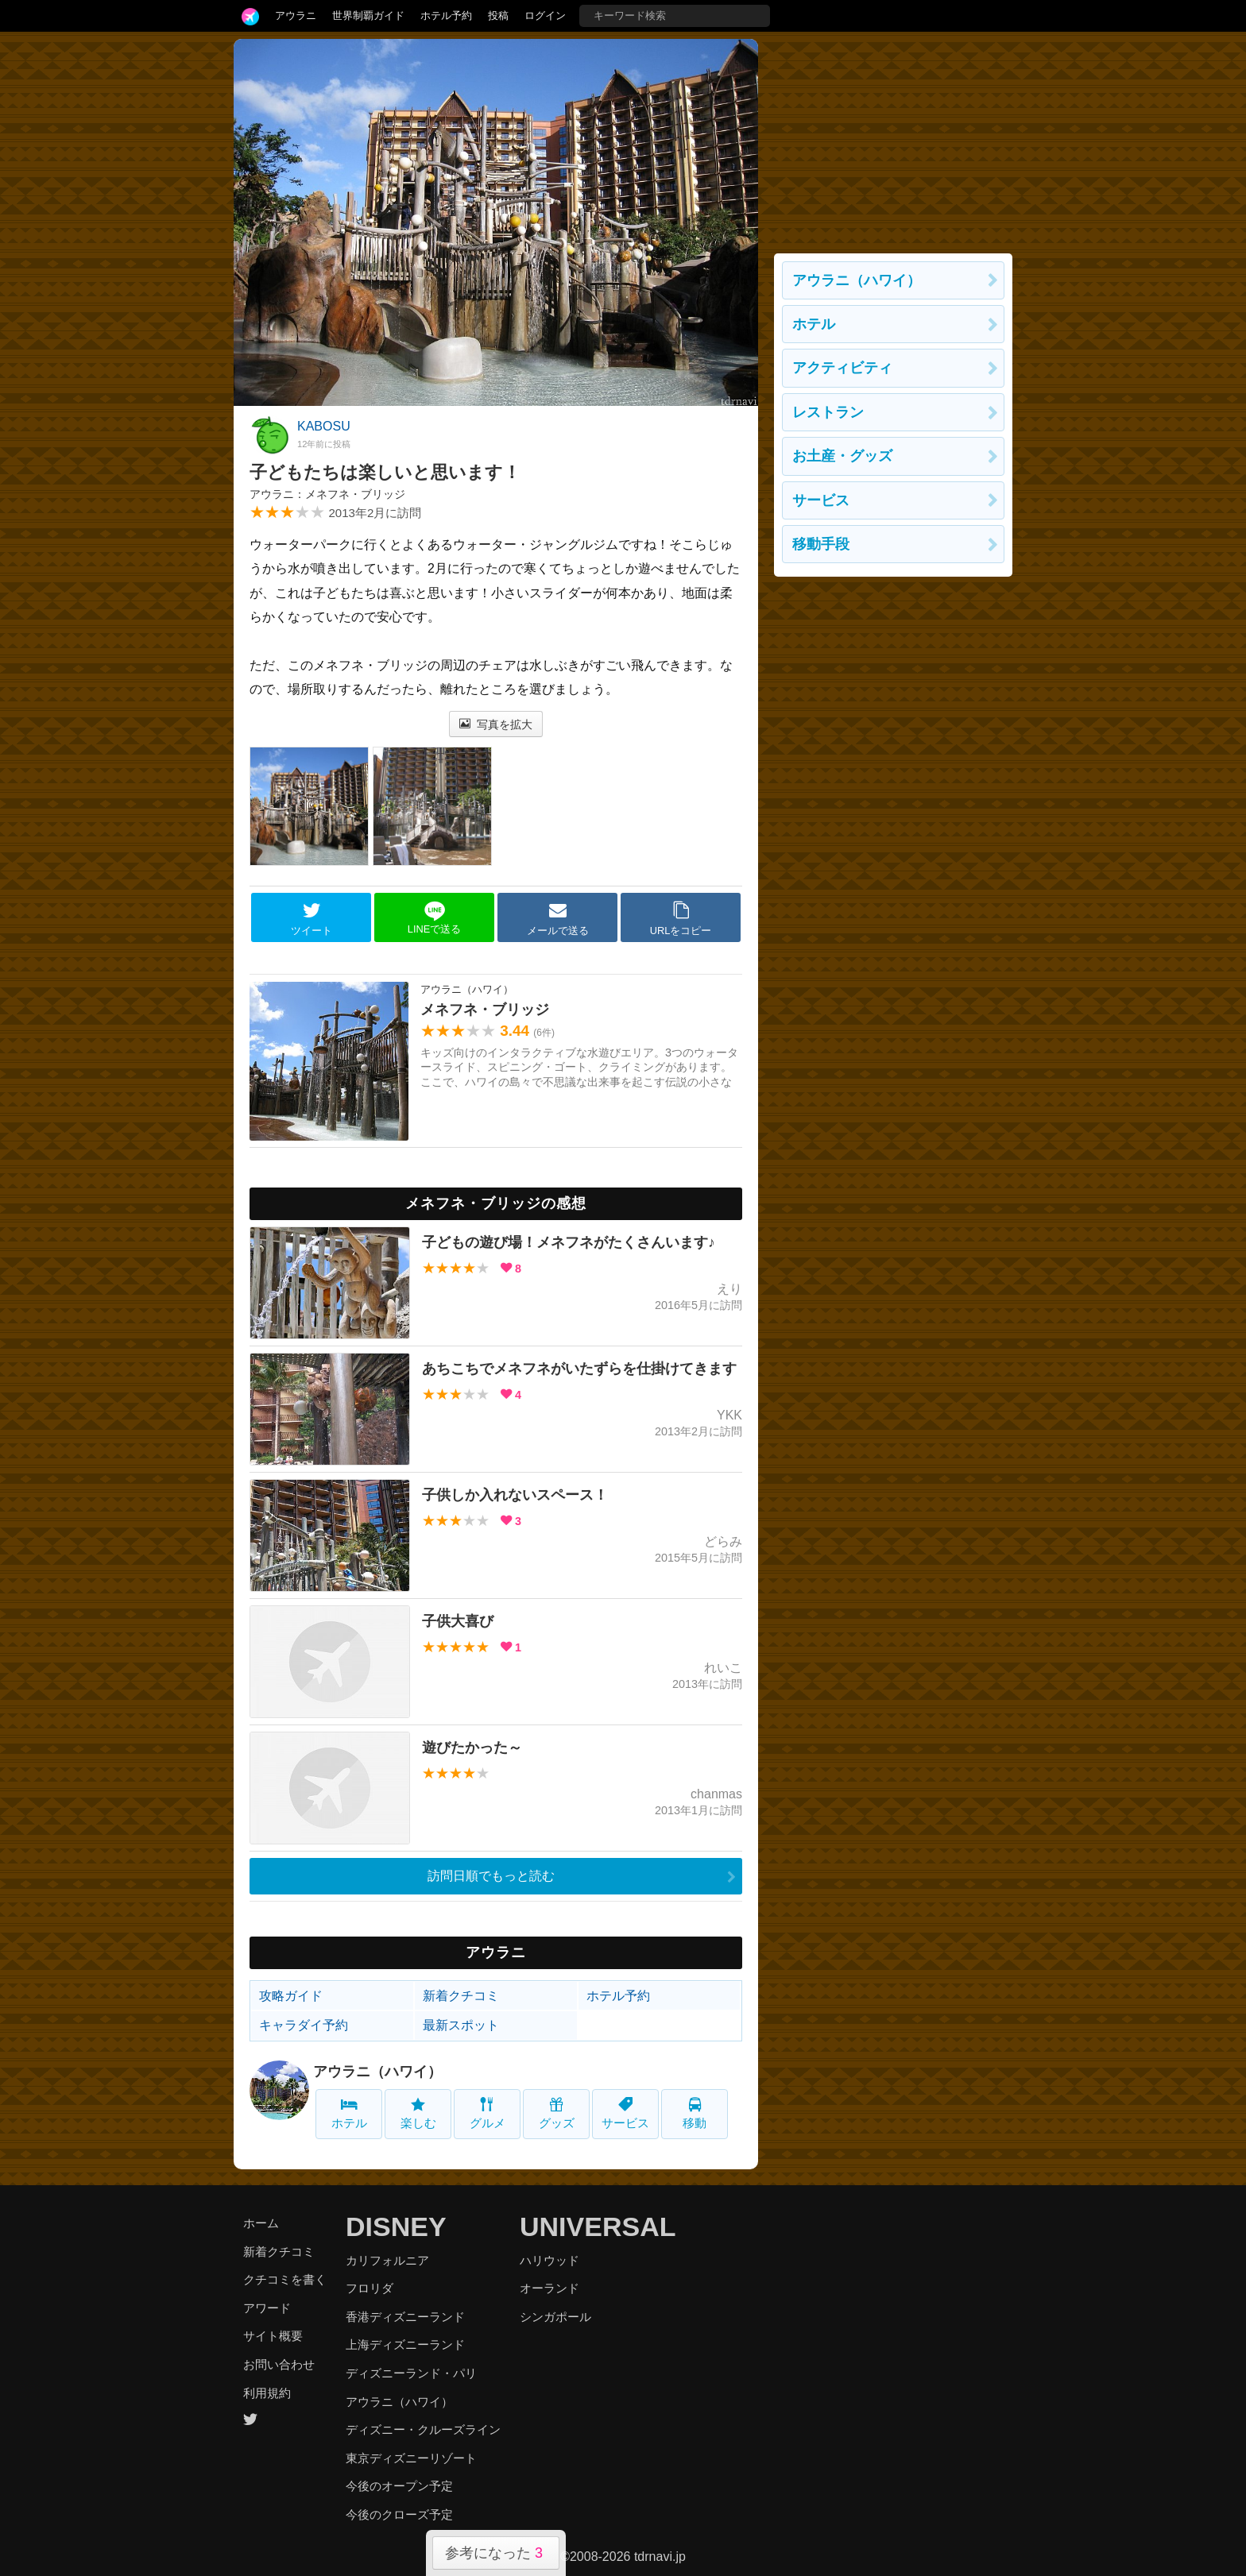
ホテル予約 (446, 15)
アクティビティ (842, 368)
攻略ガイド (291, 1995)
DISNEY (396, 2226)
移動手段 (820, 544)
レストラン (828, 412)
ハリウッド (549, 2260)
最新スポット (461, 2025)
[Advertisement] (893, 138)
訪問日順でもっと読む (491, 1876)
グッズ (557, 2113)
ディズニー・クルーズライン (423, 2429)
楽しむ (418, 2113)
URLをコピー (681, 918)
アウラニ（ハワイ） (377, 2072)
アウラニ (295, 15)
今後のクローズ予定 (399, 2514)
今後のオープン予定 (399, 2486)
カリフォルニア (387, 2260)
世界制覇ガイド (368, 15)
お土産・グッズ (842, 456)
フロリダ (369, 2288)
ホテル (349, 2113)
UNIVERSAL (597, 2226)
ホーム (261, 2223)
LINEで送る (434, 918)
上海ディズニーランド (405, 2344)
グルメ (487, 2113)
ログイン (545, 15)
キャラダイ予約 (303, 2025)
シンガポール (555, 2316)
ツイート (311, 918)
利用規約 (267, 2393)
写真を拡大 (496, 724)
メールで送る (558, 918)
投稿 (498, 15)
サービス (625, 2113)
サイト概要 (273, 2335)
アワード (267, 2308)
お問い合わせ (279, 2364)
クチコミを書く (285, 2279)
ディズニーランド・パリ (411, 2373)
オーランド (549, 2288)
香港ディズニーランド (405, 2316)
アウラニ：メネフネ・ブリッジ (327, 494)
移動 (694, 2113)
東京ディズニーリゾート (411, 2458)
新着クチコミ (461, 1995)
